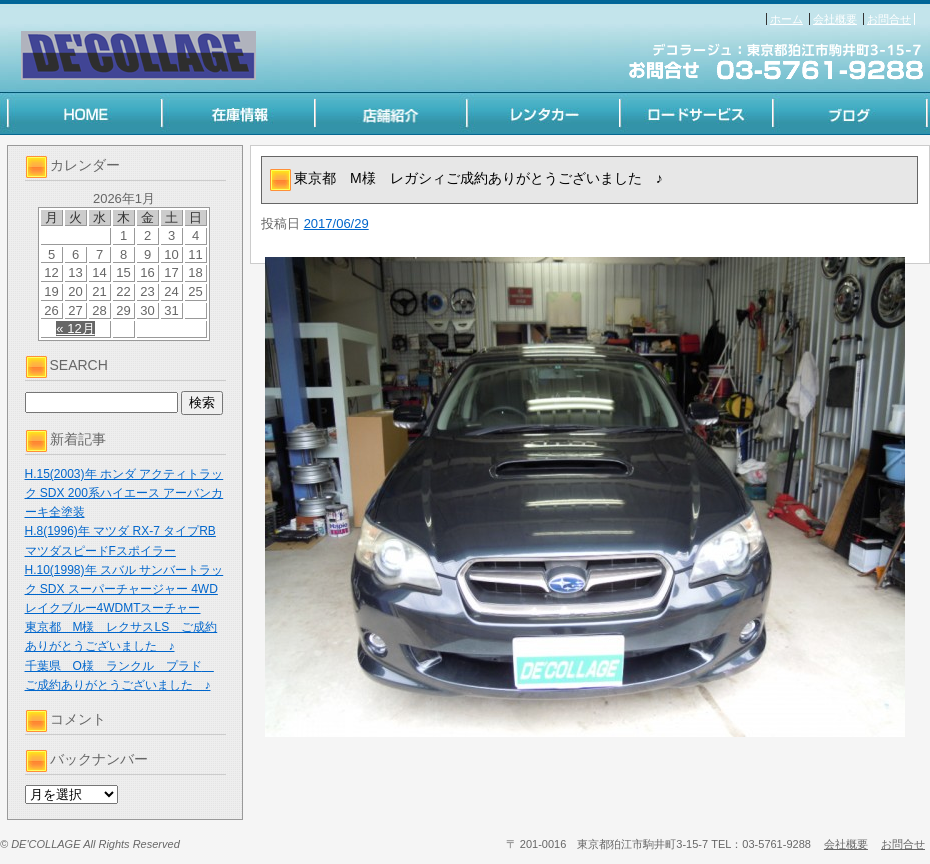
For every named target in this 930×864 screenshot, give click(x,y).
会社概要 (835, 19)
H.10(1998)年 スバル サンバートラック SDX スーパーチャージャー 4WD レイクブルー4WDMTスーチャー (124, 589)
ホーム (786, 19)
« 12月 (75, 328)
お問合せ (889, 19)
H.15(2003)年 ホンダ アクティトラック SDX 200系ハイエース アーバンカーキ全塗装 (124, 493)
